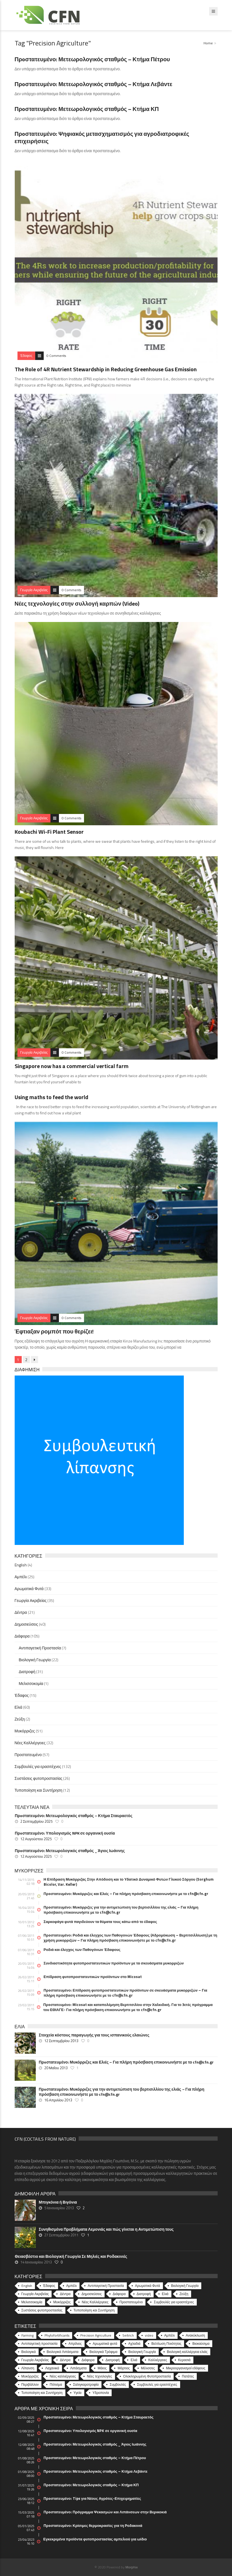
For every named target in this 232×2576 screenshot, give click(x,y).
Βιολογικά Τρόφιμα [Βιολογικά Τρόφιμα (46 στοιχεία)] (103, 2351)
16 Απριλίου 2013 (58, 2100)
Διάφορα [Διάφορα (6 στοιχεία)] (87, 2360)
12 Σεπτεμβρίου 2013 (61, 2041)
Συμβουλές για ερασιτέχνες (38, 1766)
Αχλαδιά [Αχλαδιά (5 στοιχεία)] (134, 2343)
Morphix (131, 2567)
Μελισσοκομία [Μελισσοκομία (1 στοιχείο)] (32, 2302)
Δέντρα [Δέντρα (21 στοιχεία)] (65, 2293)
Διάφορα (22, 1636)
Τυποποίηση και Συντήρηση (38, 1790)
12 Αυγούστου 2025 (36, 1839)
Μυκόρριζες (25, 1731)
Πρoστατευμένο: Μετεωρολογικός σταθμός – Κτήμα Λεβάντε (94, 84)
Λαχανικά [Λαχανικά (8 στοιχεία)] (52, 2368)
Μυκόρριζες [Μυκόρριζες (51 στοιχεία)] (62, 2302)
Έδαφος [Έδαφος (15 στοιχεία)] (49, 2285)
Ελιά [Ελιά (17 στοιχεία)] (134, 2360)
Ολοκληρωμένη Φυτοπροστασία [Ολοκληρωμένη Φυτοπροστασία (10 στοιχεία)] (147, 2376)
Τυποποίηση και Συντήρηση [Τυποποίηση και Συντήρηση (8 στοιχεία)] (42, 2392)
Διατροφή (27, 1672)
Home (208, 43)
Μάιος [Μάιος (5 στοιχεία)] (102, 2368)
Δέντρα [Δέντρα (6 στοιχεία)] (65, 2360)
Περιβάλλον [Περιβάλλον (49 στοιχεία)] (30, 2384)
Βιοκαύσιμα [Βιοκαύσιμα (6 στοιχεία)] (200, 2343)
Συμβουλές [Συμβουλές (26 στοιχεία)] (118, 2384)
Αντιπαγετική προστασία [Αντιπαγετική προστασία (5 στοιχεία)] (39, 2343)
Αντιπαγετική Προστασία (40, 1648)
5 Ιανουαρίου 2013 (59, 2208)
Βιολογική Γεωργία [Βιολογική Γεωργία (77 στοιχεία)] (142, 2351)
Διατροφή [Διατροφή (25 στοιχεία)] (112, 2360)
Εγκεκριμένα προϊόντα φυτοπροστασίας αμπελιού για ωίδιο (95, 2539)
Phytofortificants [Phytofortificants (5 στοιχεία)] (57, 2335)
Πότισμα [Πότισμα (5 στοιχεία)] (56, 2384)
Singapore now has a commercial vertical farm (72, 1066)
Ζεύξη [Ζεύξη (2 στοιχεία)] (184, 2293)
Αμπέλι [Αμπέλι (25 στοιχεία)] (71, 2285)
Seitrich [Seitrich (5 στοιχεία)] (128, 2335)
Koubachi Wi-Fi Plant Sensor (49, 831)
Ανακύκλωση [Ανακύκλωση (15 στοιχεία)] (195, 2335)
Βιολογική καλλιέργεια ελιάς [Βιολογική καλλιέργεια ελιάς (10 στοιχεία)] (187, 2351)
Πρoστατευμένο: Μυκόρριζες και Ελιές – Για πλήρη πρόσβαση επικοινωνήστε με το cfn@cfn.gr (126, 1893)
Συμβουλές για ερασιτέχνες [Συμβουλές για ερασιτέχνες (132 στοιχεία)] (174, 2302)
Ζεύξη (20, 1719)
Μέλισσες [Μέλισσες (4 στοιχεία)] (148, 2368)
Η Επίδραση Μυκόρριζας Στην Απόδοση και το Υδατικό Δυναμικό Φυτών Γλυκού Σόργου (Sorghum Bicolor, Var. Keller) (129, 1882)
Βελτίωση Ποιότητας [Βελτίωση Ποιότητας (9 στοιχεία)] (166, 2343)
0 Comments (56, 355)
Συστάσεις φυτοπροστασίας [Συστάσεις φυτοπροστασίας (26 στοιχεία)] (42, 2310)
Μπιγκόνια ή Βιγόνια (58, 2202)
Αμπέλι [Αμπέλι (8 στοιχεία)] (169, 2335)
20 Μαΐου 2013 (56, 2068)
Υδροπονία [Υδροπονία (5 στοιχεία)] (100, 2392)
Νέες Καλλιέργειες (30, 1743)
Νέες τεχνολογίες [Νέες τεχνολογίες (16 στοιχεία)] (99, 2376)
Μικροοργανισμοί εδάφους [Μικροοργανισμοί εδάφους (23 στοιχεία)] (186, 2368)
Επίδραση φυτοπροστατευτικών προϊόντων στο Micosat (93, 1976)
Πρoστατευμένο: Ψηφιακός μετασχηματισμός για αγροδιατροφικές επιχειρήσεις (102, 137)
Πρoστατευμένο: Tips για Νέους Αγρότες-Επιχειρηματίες (92, 2498)
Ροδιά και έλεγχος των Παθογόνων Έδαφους (82, 1949)
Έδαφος (22, 1695)
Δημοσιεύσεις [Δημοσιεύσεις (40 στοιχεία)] (91, 2293)
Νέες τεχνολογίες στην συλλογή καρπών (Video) (77, 603)
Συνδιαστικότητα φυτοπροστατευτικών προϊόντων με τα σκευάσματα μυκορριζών (114, 1963)
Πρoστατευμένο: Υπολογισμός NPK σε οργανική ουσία (65, 1833)
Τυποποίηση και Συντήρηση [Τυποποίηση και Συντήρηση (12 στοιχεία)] (94, 2310)
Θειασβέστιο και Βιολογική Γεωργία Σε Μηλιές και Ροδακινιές (71, 2256)
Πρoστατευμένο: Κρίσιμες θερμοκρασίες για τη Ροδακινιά (93, 2525)
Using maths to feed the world (51, 1097)
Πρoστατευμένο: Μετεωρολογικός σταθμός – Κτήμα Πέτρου (92, 59)
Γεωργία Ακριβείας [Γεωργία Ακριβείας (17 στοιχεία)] (35, 2360)
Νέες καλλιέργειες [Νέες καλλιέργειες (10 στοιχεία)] (63, 2376)
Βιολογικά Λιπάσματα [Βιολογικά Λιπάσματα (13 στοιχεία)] (63, 2351)
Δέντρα (21, 1612)
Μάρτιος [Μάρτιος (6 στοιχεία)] (124, 2368)
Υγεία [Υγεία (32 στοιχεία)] (77, 2392)
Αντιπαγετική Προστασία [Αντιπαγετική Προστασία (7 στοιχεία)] (106, 2285)
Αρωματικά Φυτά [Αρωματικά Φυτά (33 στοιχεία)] (147, 2285)
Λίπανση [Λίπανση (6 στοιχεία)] (27, 2368)
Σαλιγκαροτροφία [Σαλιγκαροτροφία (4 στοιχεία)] (86, 2384)
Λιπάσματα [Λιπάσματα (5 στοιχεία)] (78, 2368)
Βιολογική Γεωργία (35, 1660)
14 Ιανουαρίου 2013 (36, 2262)
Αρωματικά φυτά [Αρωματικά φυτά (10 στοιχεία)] (105, 2343)
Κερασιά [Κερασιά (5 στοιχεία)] (184, 2360)
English (21, 1565)
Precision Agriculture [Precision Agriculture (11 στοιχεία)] (95, 2335)
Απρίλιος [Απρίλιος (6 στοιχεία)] (75, 2343)
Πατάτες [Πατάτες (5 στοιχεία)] (188, 2376)
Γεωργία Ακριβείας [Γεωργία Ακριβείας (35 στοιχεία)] (35, 2293)
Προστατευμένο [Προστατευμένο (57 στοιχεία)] (131, 2302)
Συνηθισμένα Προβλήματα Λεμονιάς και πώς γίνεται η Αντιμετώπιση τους (106, 2229)
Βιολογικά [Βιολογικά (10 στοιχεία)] (28, 2351)
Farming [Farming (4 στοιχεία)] (27, 2335)
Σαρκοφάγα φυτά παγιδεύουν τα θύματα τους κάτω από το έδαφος (100, 1921)
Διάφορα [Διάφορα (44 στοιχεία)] (119, 2293)
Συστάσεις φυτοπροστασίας (39, 1778)
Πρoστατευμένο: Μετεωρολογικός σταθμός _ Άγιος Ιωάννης (70, 1850)
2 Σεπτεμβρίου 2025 (36, 1821)
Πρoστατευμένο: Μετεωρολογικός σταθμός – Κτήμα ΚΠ (87, 108)
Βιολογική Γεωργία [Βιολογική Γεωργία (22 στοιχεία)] (185, 2285)
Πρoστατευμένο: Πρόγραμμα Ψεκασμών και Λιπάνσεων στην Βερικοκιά (105, 2511)
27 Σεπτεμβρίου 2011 (61, 2235)
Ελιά (19, 1707)
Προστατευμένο (28, 1755)
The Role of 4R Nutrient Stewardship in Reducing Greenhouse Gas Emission (106, 369)
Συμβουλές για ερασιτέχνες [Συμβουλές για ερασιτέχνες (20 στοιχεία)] (157, 2384)
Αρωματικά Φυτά (29, 1589)
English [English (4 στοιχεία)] (26, 2285)
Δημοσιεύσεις (26, 1624)
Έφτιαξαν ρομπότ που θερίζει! (54, 1331)
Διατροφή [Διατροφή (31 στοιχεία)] (144, 2293)
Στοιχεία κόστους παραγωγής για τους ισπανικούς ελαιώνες (94, 2035)
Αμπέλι (21, 1577)
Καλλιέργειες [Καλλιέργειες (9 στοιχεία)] (157, 2360)
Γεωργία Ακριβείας (31, 1600)
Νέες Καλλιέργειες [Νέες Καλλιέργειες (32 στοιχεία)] (95, 2302)
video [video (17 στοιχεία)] (149, 2335)
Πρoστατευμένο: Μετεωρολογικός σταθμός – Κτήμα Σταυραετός (73, 1815)
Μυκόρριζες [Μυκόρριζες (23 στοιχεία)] (30, 2376)
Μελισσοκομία (31, 1683)
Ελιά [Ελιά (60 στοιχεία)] (165, 2293)
